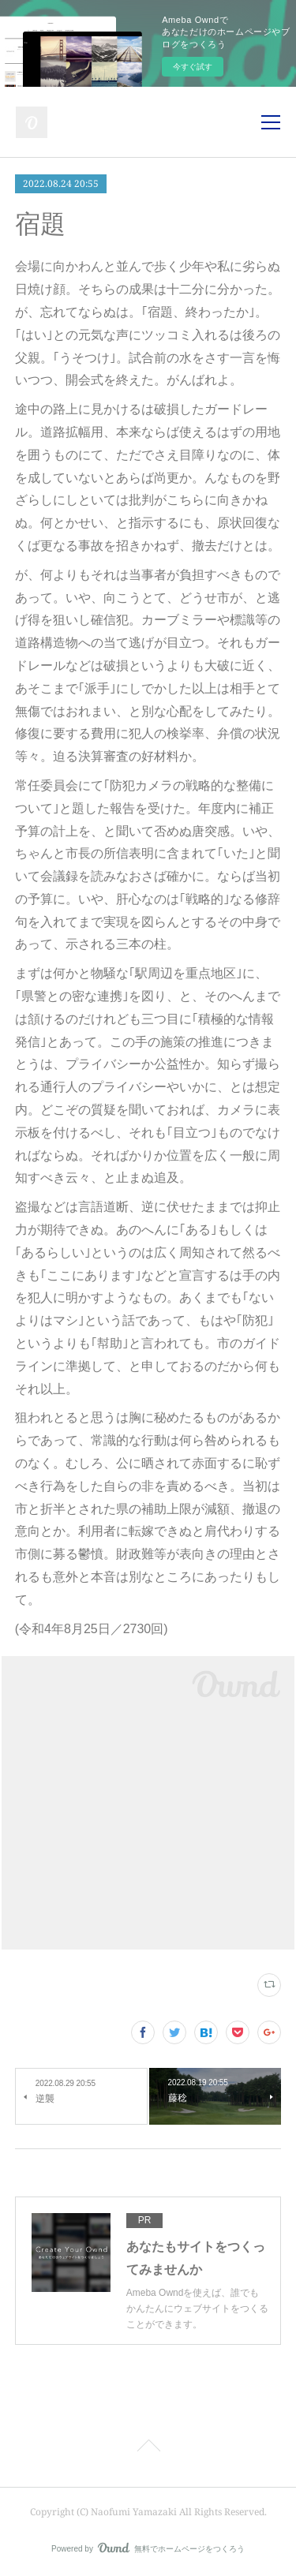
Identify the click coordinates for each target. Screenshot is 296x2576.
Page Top (148, 2448)
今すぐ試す (192, 66)
